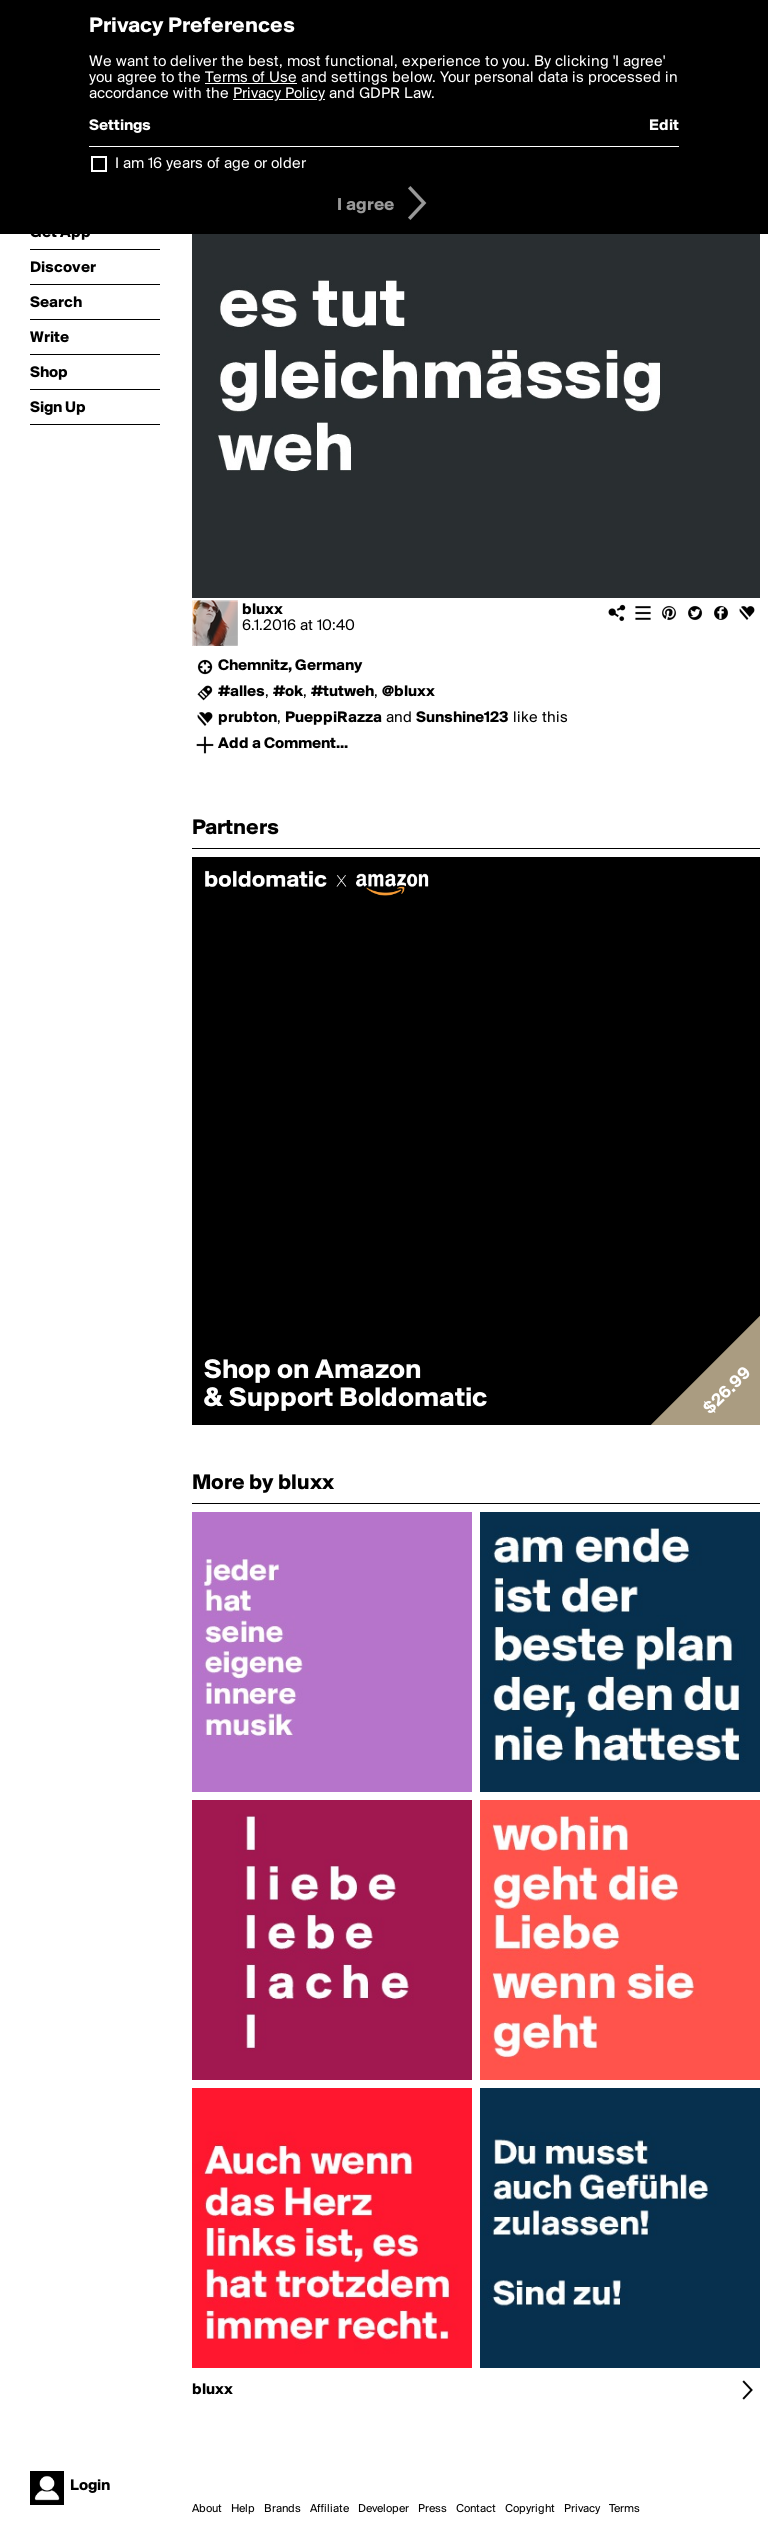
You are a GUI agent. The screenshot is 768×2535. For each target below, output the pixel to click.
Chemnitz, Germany (290, 666)
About (207, 2509)
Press (432, 2509)
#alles (241, 692)
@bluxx (408, 692)
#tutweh (342, 692)
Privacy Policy (279, 94)
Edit (664, 126)
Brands (282, 2509)
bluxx (262, 610)
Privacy (582, 2509)
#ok (288, 692)
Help (243, 2509)
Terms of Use (251, 78)
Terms (624, 2509)
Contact (476, 2509)
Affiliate (329, 2509)
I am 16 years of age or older (210, 164)
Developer (383, 2509)
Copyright (530, 2509)
